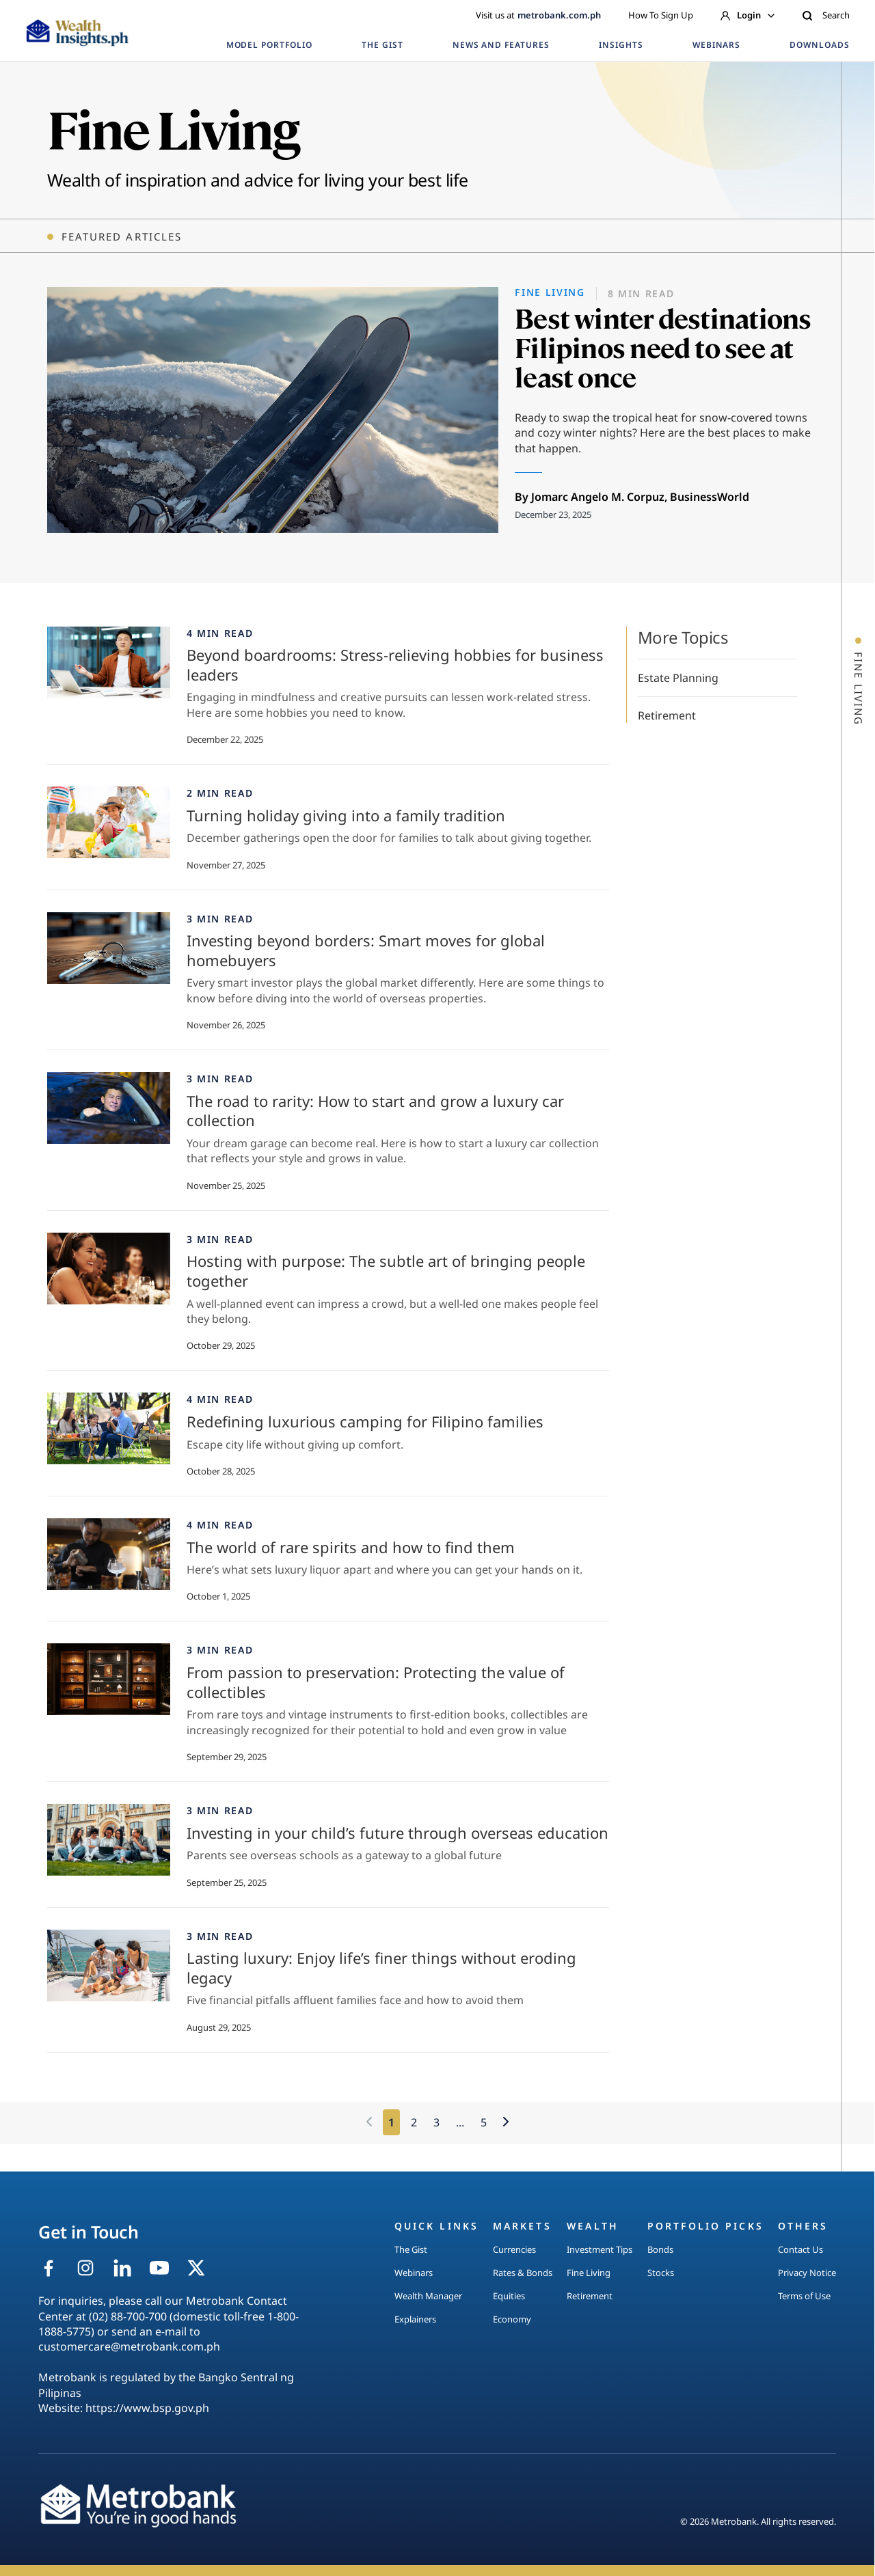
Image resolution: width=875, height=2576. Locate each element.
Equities (509, 2296)
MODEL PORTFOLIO (269, 45)
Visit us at (538, 15)
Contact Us (800, 2249)
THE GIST (382, 45)
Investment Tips (599, 2249)
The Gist (410, 2249)
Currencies (514, 2249)
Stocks (660, 2272)
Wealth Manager (428, 2296)
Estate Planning (678, 677)
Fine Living (588, 2272)
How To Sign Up (660, 15)
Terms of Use (804, 2296)
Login (748, 15)
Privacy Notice (807, 2272)
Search (826, 15)
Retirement (667, 715)
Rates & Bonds (522, 2272)
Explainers (415, 2319)
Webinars (413, 2272)
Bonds (660, 2249)
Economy (512, 2319)
